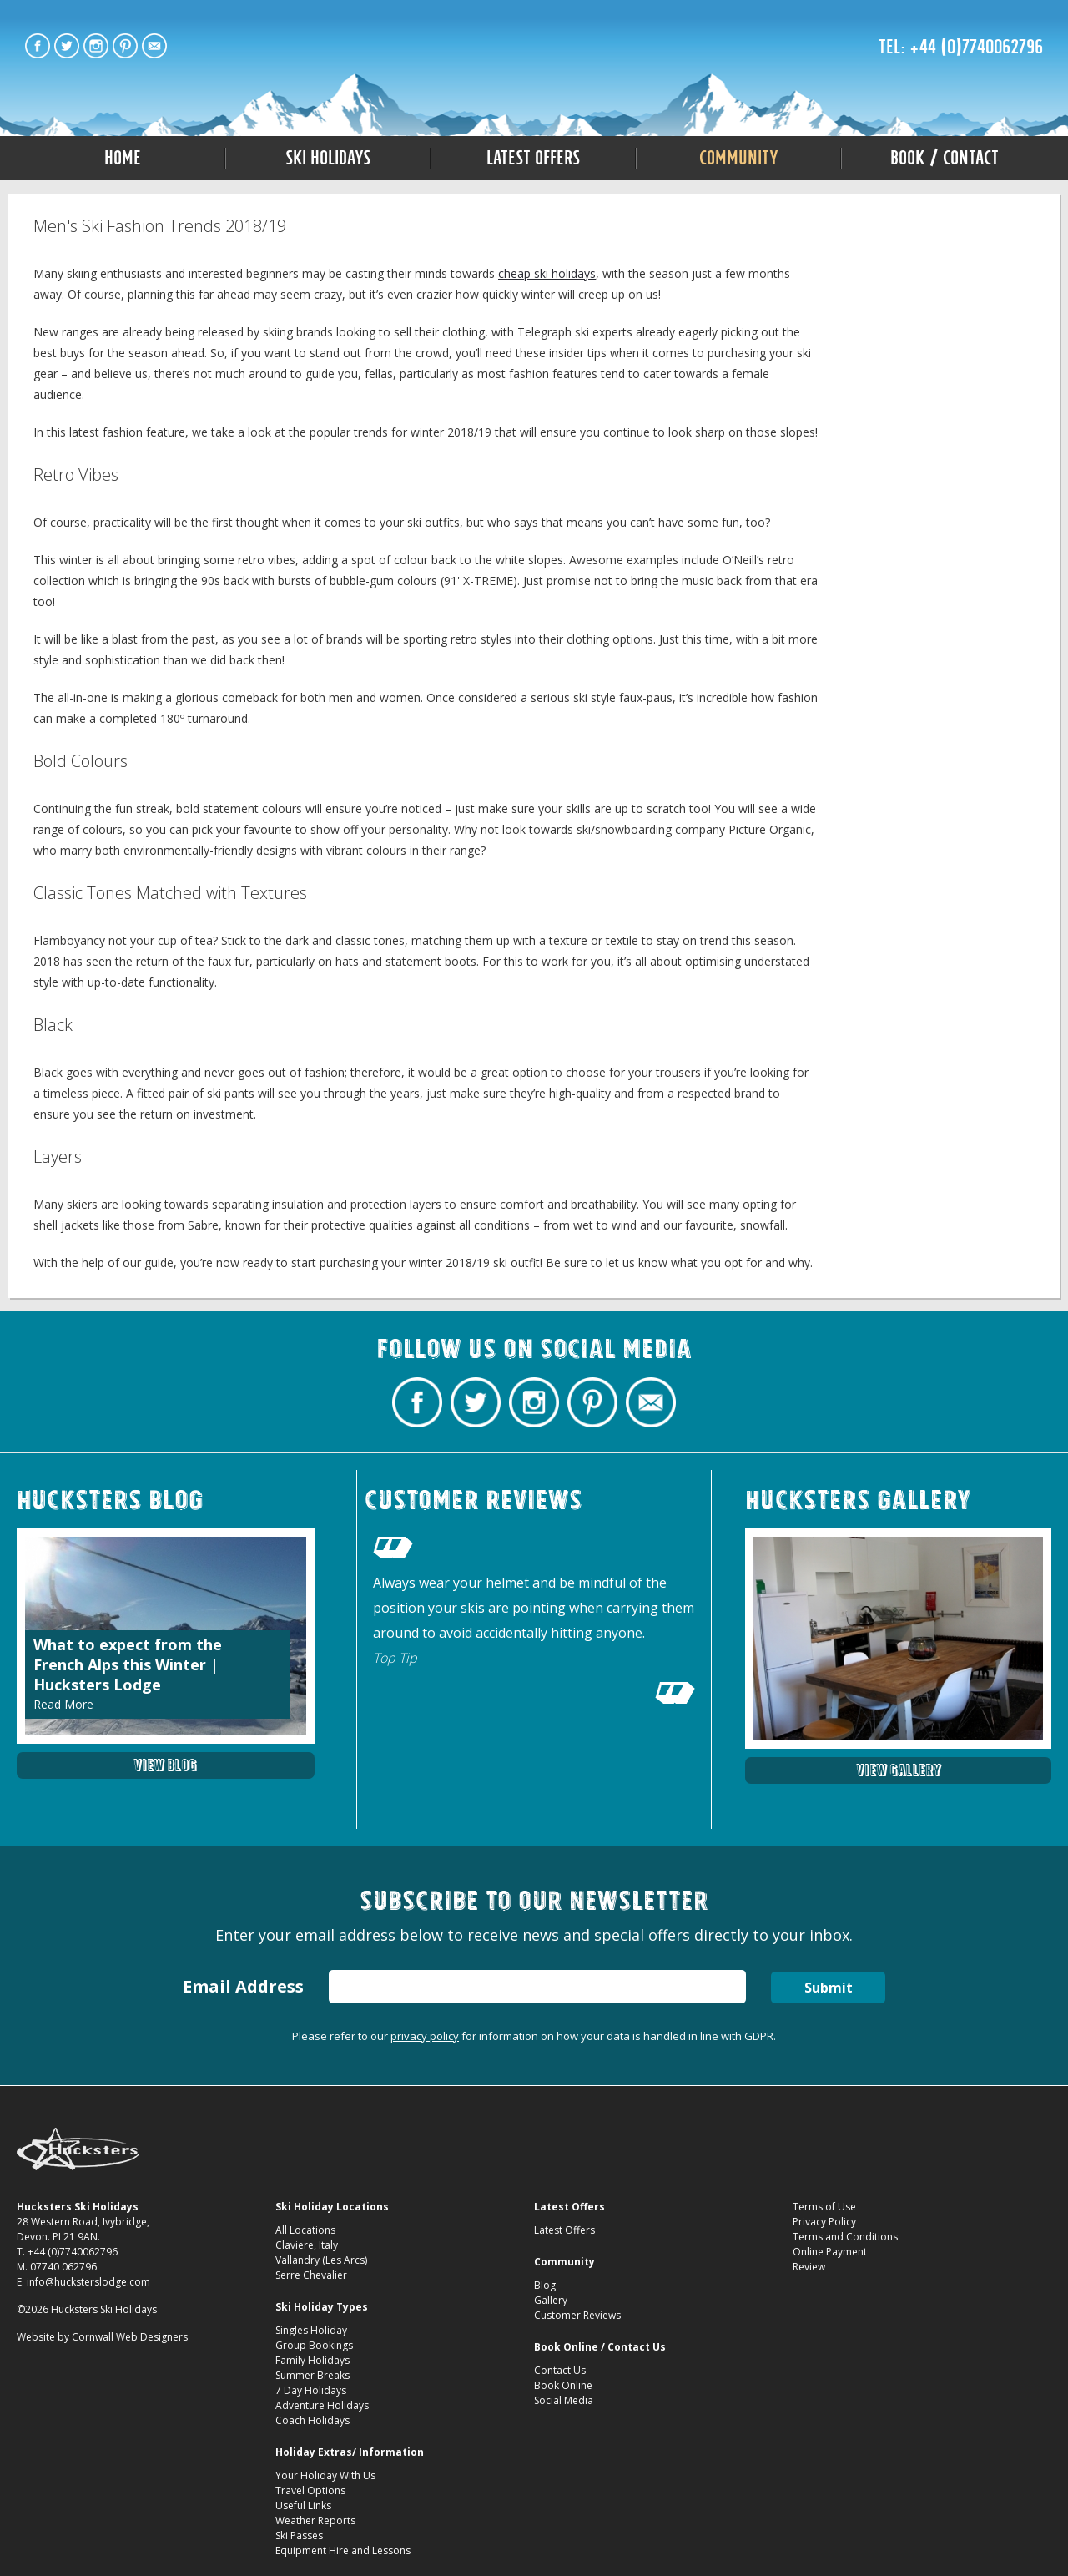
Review (809, 2267)
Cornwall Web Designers (130, 2337)
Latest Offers (533, 157)
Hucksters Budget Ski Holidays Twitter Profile (66, 45)
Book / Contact (944, 157)
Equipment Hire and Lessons (343, 2550)
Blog (545, 2285)
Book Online (563, 2385)
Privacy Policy (824, 2222)
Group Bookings (314, 2345)
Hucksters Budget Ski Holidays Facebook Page (37, 45)
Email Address (243, 1986)
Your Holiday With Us (325, 2475)
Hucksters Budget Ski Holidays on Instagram (95, 45)
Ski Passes (299, 2535)
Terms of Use (824, 2207)
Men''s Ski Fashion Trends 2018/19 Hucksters (534, 52)
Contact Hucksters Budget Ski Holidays (154, 45)
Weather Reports (315, 2520)
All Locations (305, 2230)
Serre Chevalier (311, 2275)
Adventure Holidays (322, 2405)
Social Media (563, 2400)
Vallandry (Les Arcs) (321, 2260)
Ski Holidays (327, 157)
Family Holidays (312, 2360)
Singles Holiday (311, 2330)
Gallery (550, 2300)
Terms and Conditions (845, 2237)
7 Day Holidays (310, 2390)
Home (122, 157)
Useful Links (303, 2505)
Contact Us (560, 2370)
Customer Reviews (577, 2315)
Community (738, 157)
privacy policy (424, 2035)
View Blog (165, 1765)
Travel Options (310, 2490)
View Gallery (898, 1770)
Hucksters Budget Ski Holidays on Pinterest (125, 45)
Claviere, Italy (306, 2245)
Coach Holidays (312, 2420)
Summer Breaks (312, 2375)
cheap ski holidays (547, 273)
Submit (828, 1987)
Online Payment (830, 2252)
